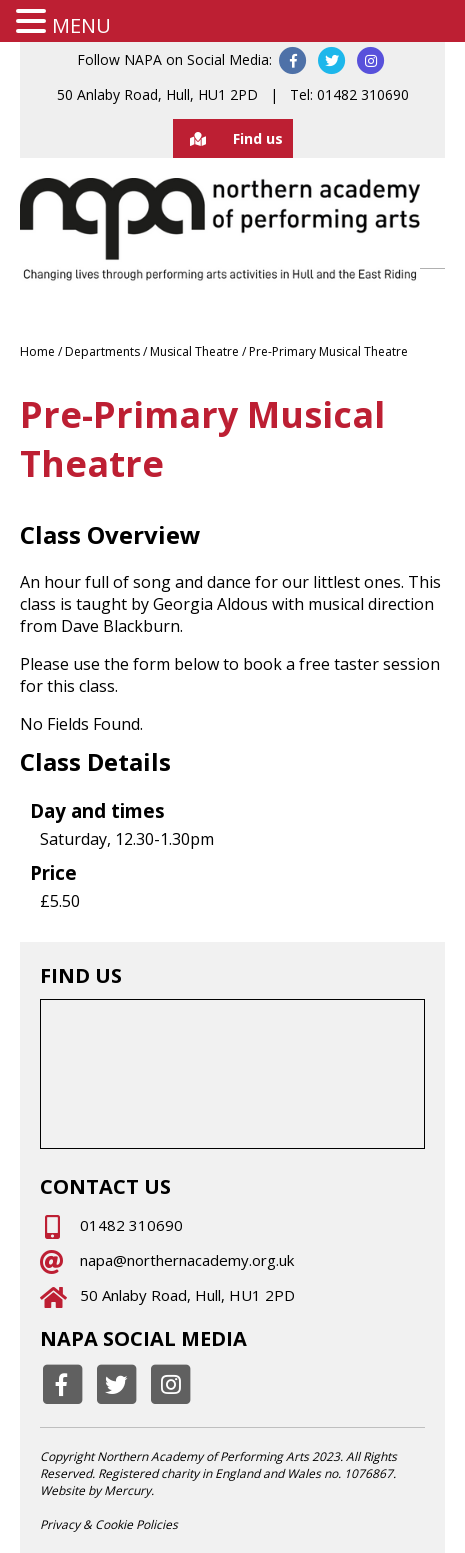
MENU (81, 25)
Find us (228, 138)
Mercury (127, 1490)
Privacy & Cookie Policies (109, 1524)
